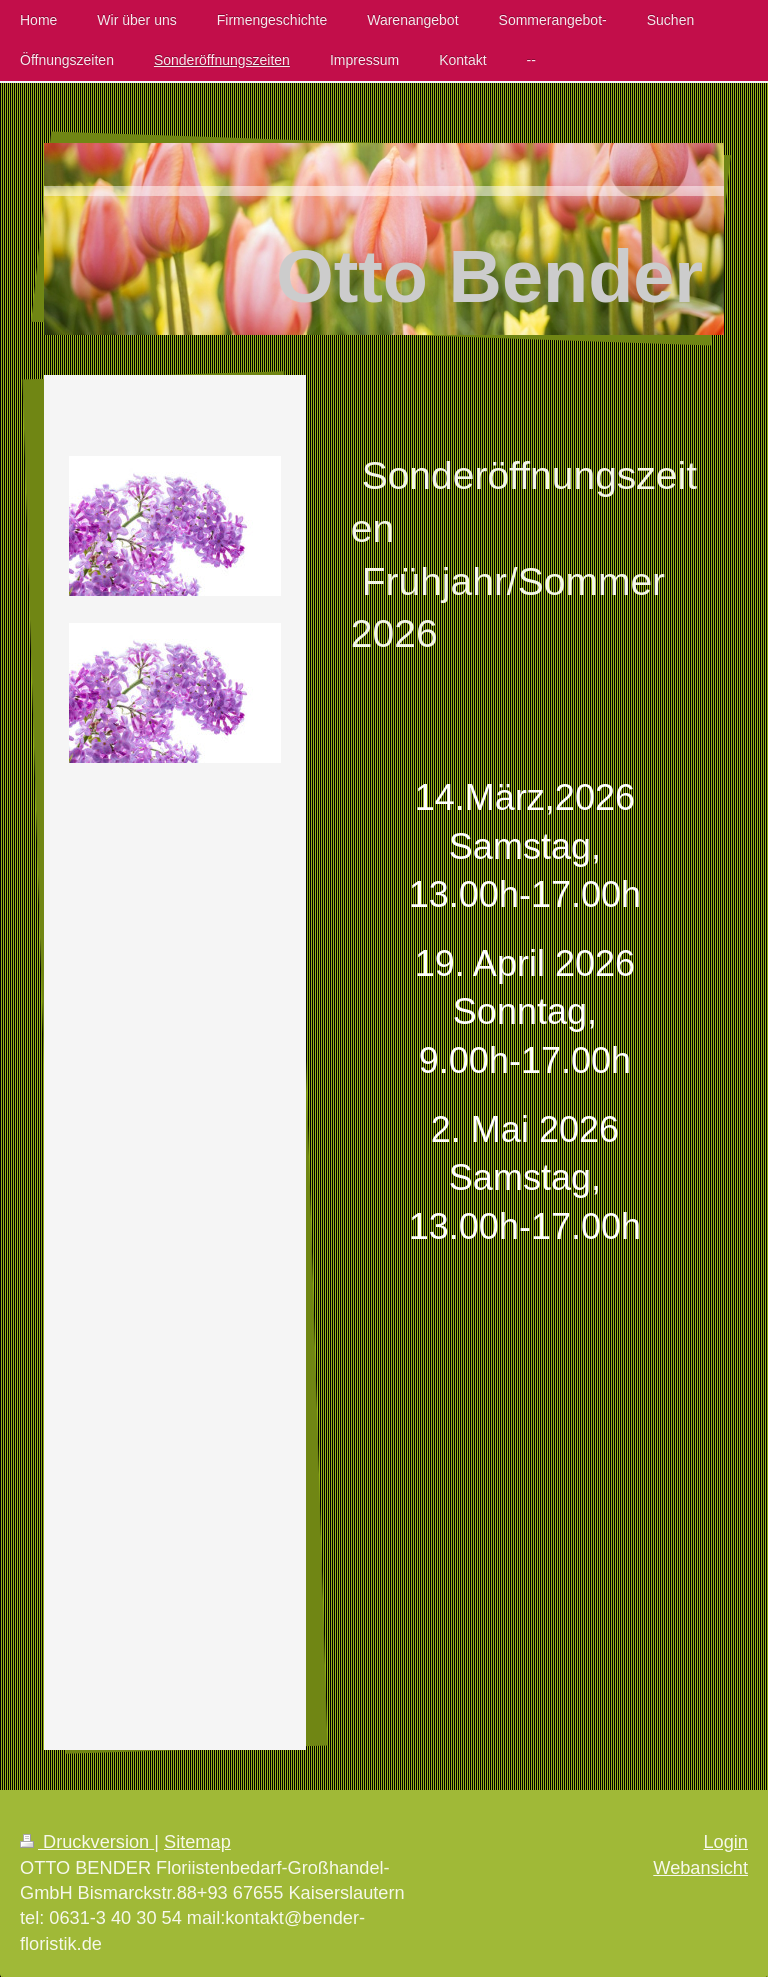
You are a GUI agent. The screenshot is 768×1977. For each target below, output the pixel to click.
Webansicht (700, 1868)
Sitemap (197, 1842)
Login (725, 1842)
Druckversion (87, 1842)
